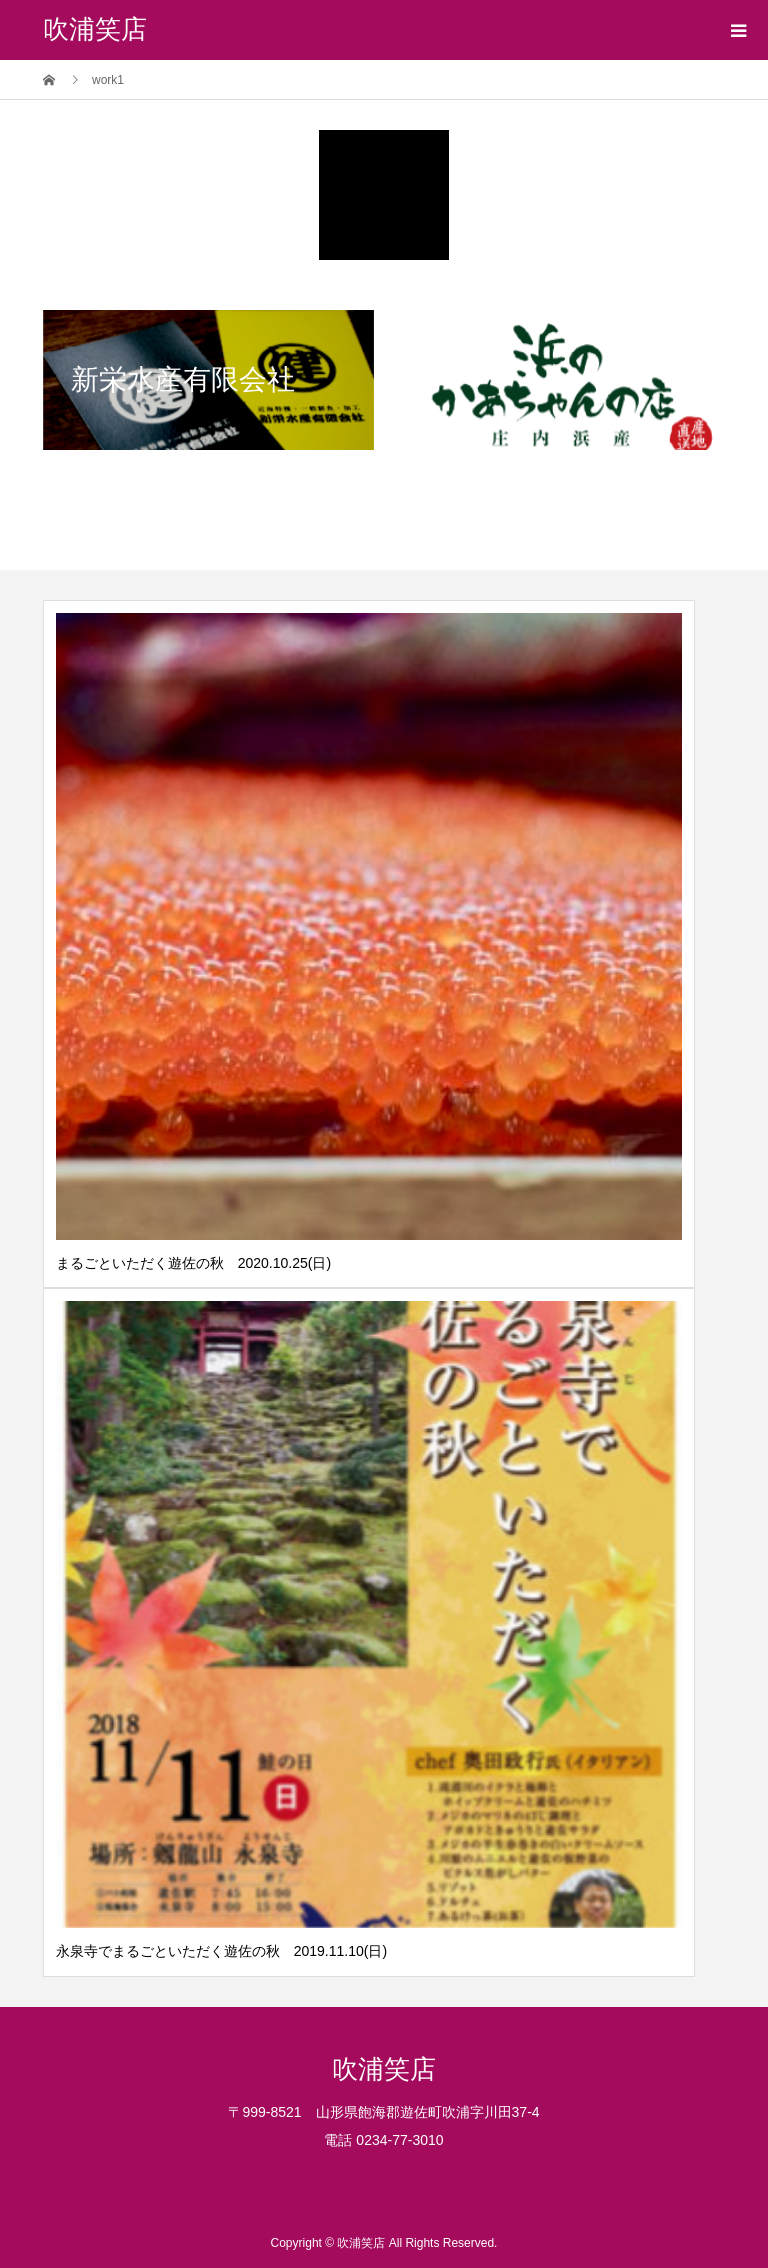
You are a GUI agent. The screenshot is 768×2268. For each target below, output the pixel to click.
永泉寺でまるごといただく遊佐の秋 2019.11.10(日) (221, 1951)
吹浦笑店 (95, 29)
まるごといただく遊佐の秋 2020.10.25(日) (193, 1263)
